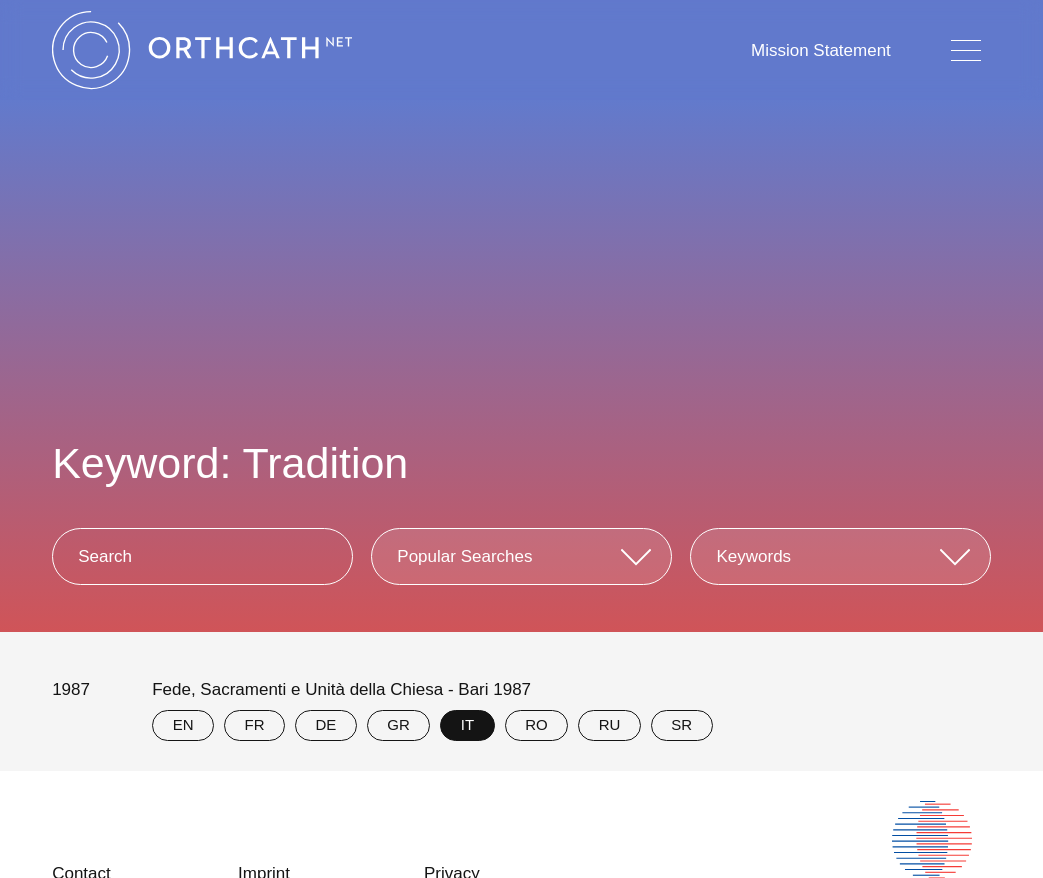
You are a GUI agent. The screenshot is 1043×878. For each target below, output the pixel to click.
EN (183, 724)
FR (255, 724)
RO (536, 724)
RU (610, 724)
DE (326, 724)
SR (681, 724)
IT (467, 724)
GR (398, 724)
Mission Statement (821, 50)
